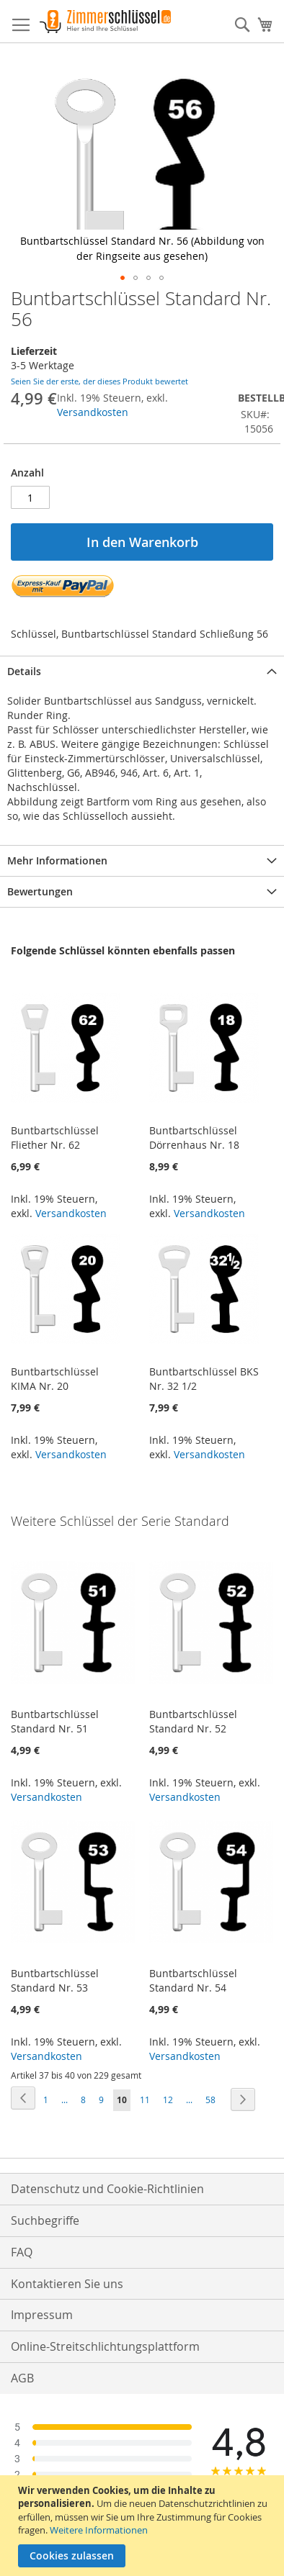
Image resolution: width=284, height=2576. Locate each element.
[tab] (142, 671)
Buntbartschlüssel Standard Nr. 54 (193, 1980)
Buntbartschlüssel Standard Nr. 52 (193, 1721)
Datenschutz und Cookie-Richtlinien (107, 2189)
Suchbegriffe (45, 2220)
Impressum (42, 2315)
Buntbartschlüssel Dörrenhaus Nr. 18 (194, 1138)
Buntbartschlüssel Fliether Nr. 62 (55, 1138)
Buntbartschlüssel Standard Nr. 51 (55, 1721)
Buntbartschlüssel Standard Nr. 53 (55, 1980)
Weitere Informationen (99, 2529)
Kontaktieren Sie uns (67, 2284)
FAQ (21, 2252)
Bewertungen (40, 891)
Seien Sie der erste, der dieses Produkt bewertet (99, 381)
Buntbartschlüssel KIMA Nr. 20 (55, 1379)
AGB (22, 2378)
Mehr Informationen (57, 860)
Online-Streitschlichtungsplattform (105, 2346)
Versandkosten (92, 412)
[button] (122, 278)
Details (24, 671)
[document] (144, 2525)
